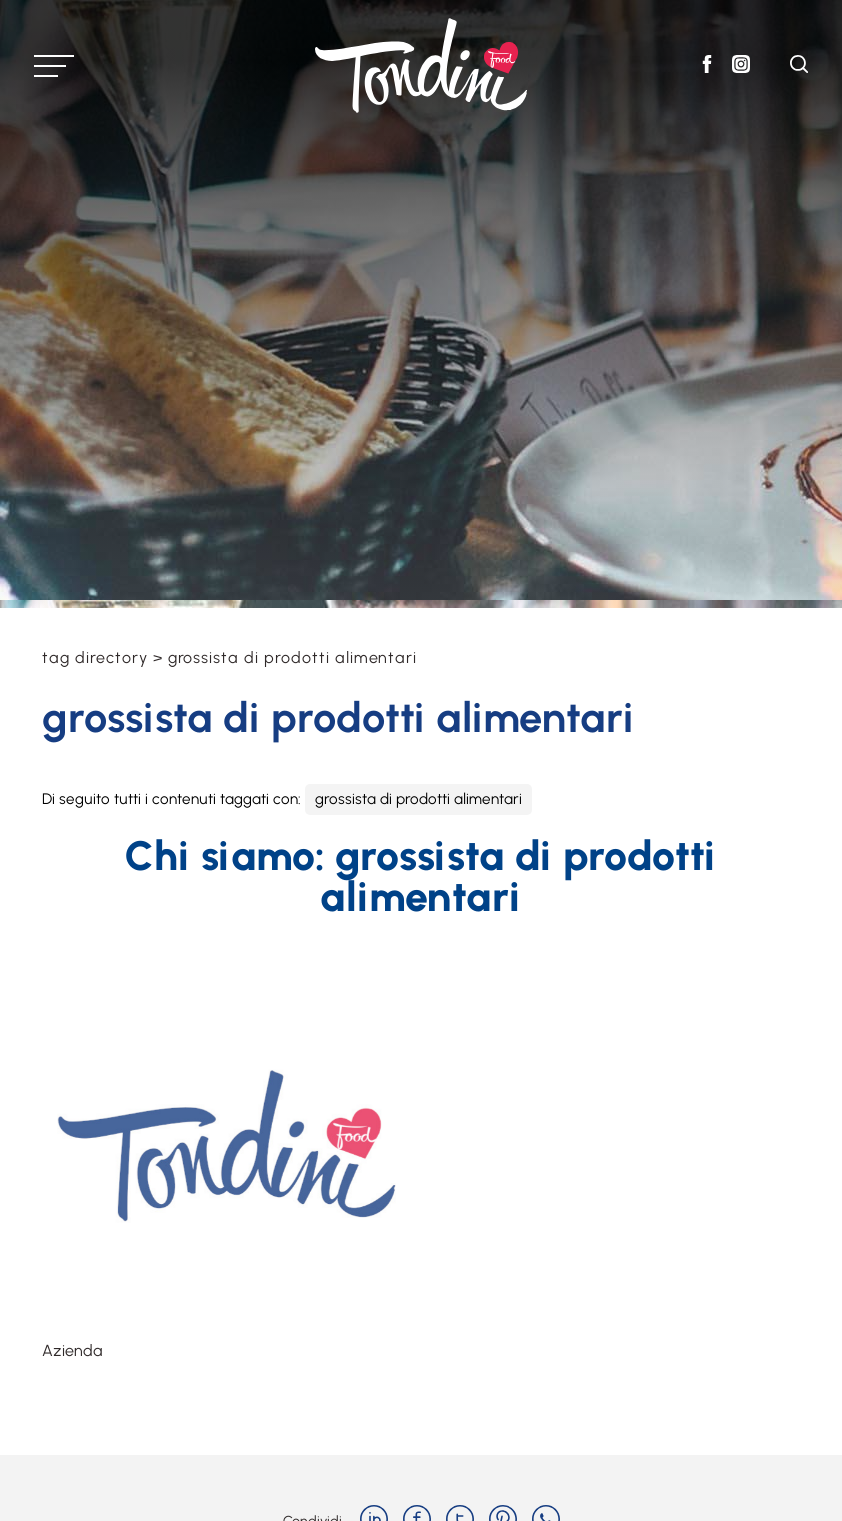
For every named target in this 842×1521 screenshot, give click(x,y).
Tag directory (94, 657)
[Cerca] (799, 67)
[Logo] (421, 65)
